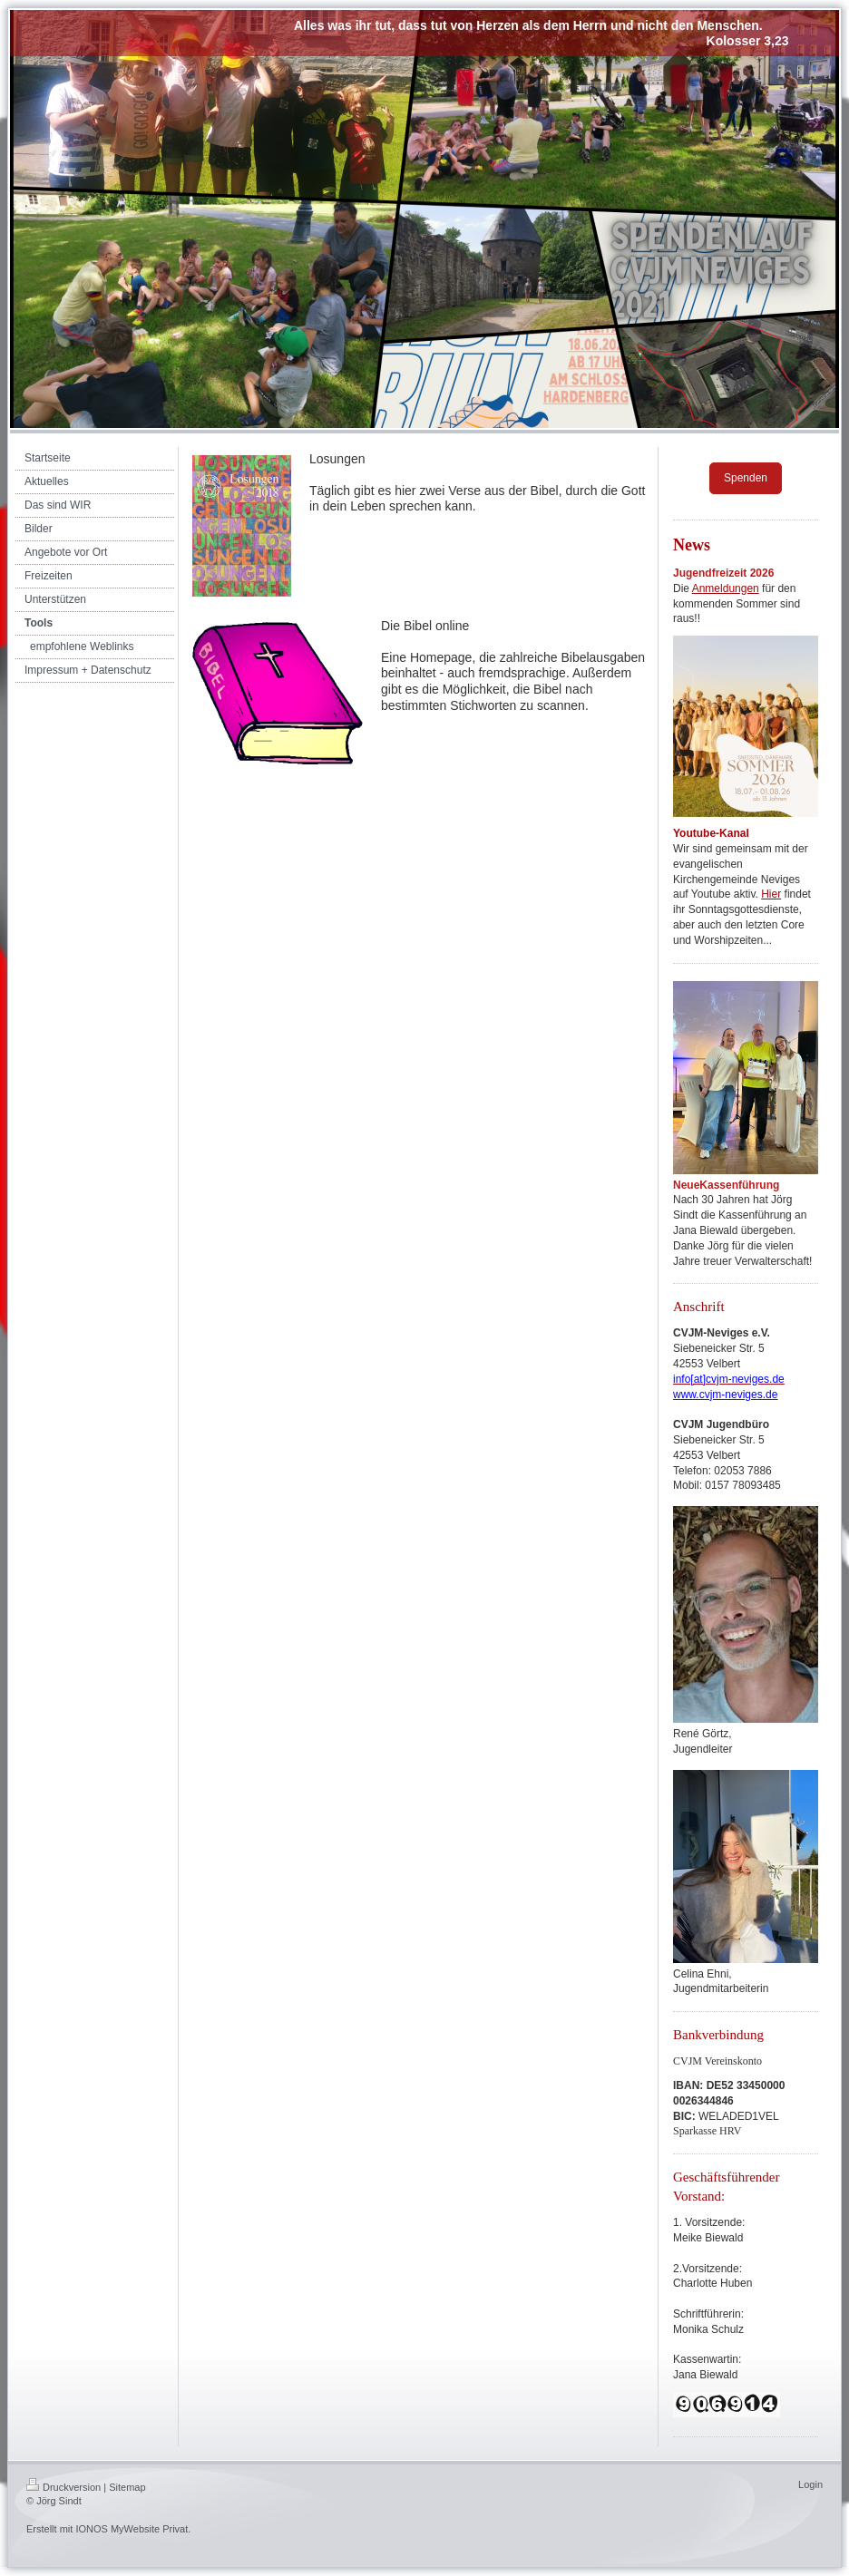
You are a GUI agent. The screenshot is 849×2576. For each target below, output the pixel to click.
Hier (771, 894)
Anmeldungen (725, 588)
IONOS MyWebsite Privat (131, 2528)
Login (810, 2484)
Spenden (745, 477)
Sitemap (127, 2487)
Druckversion (63, 2487)
